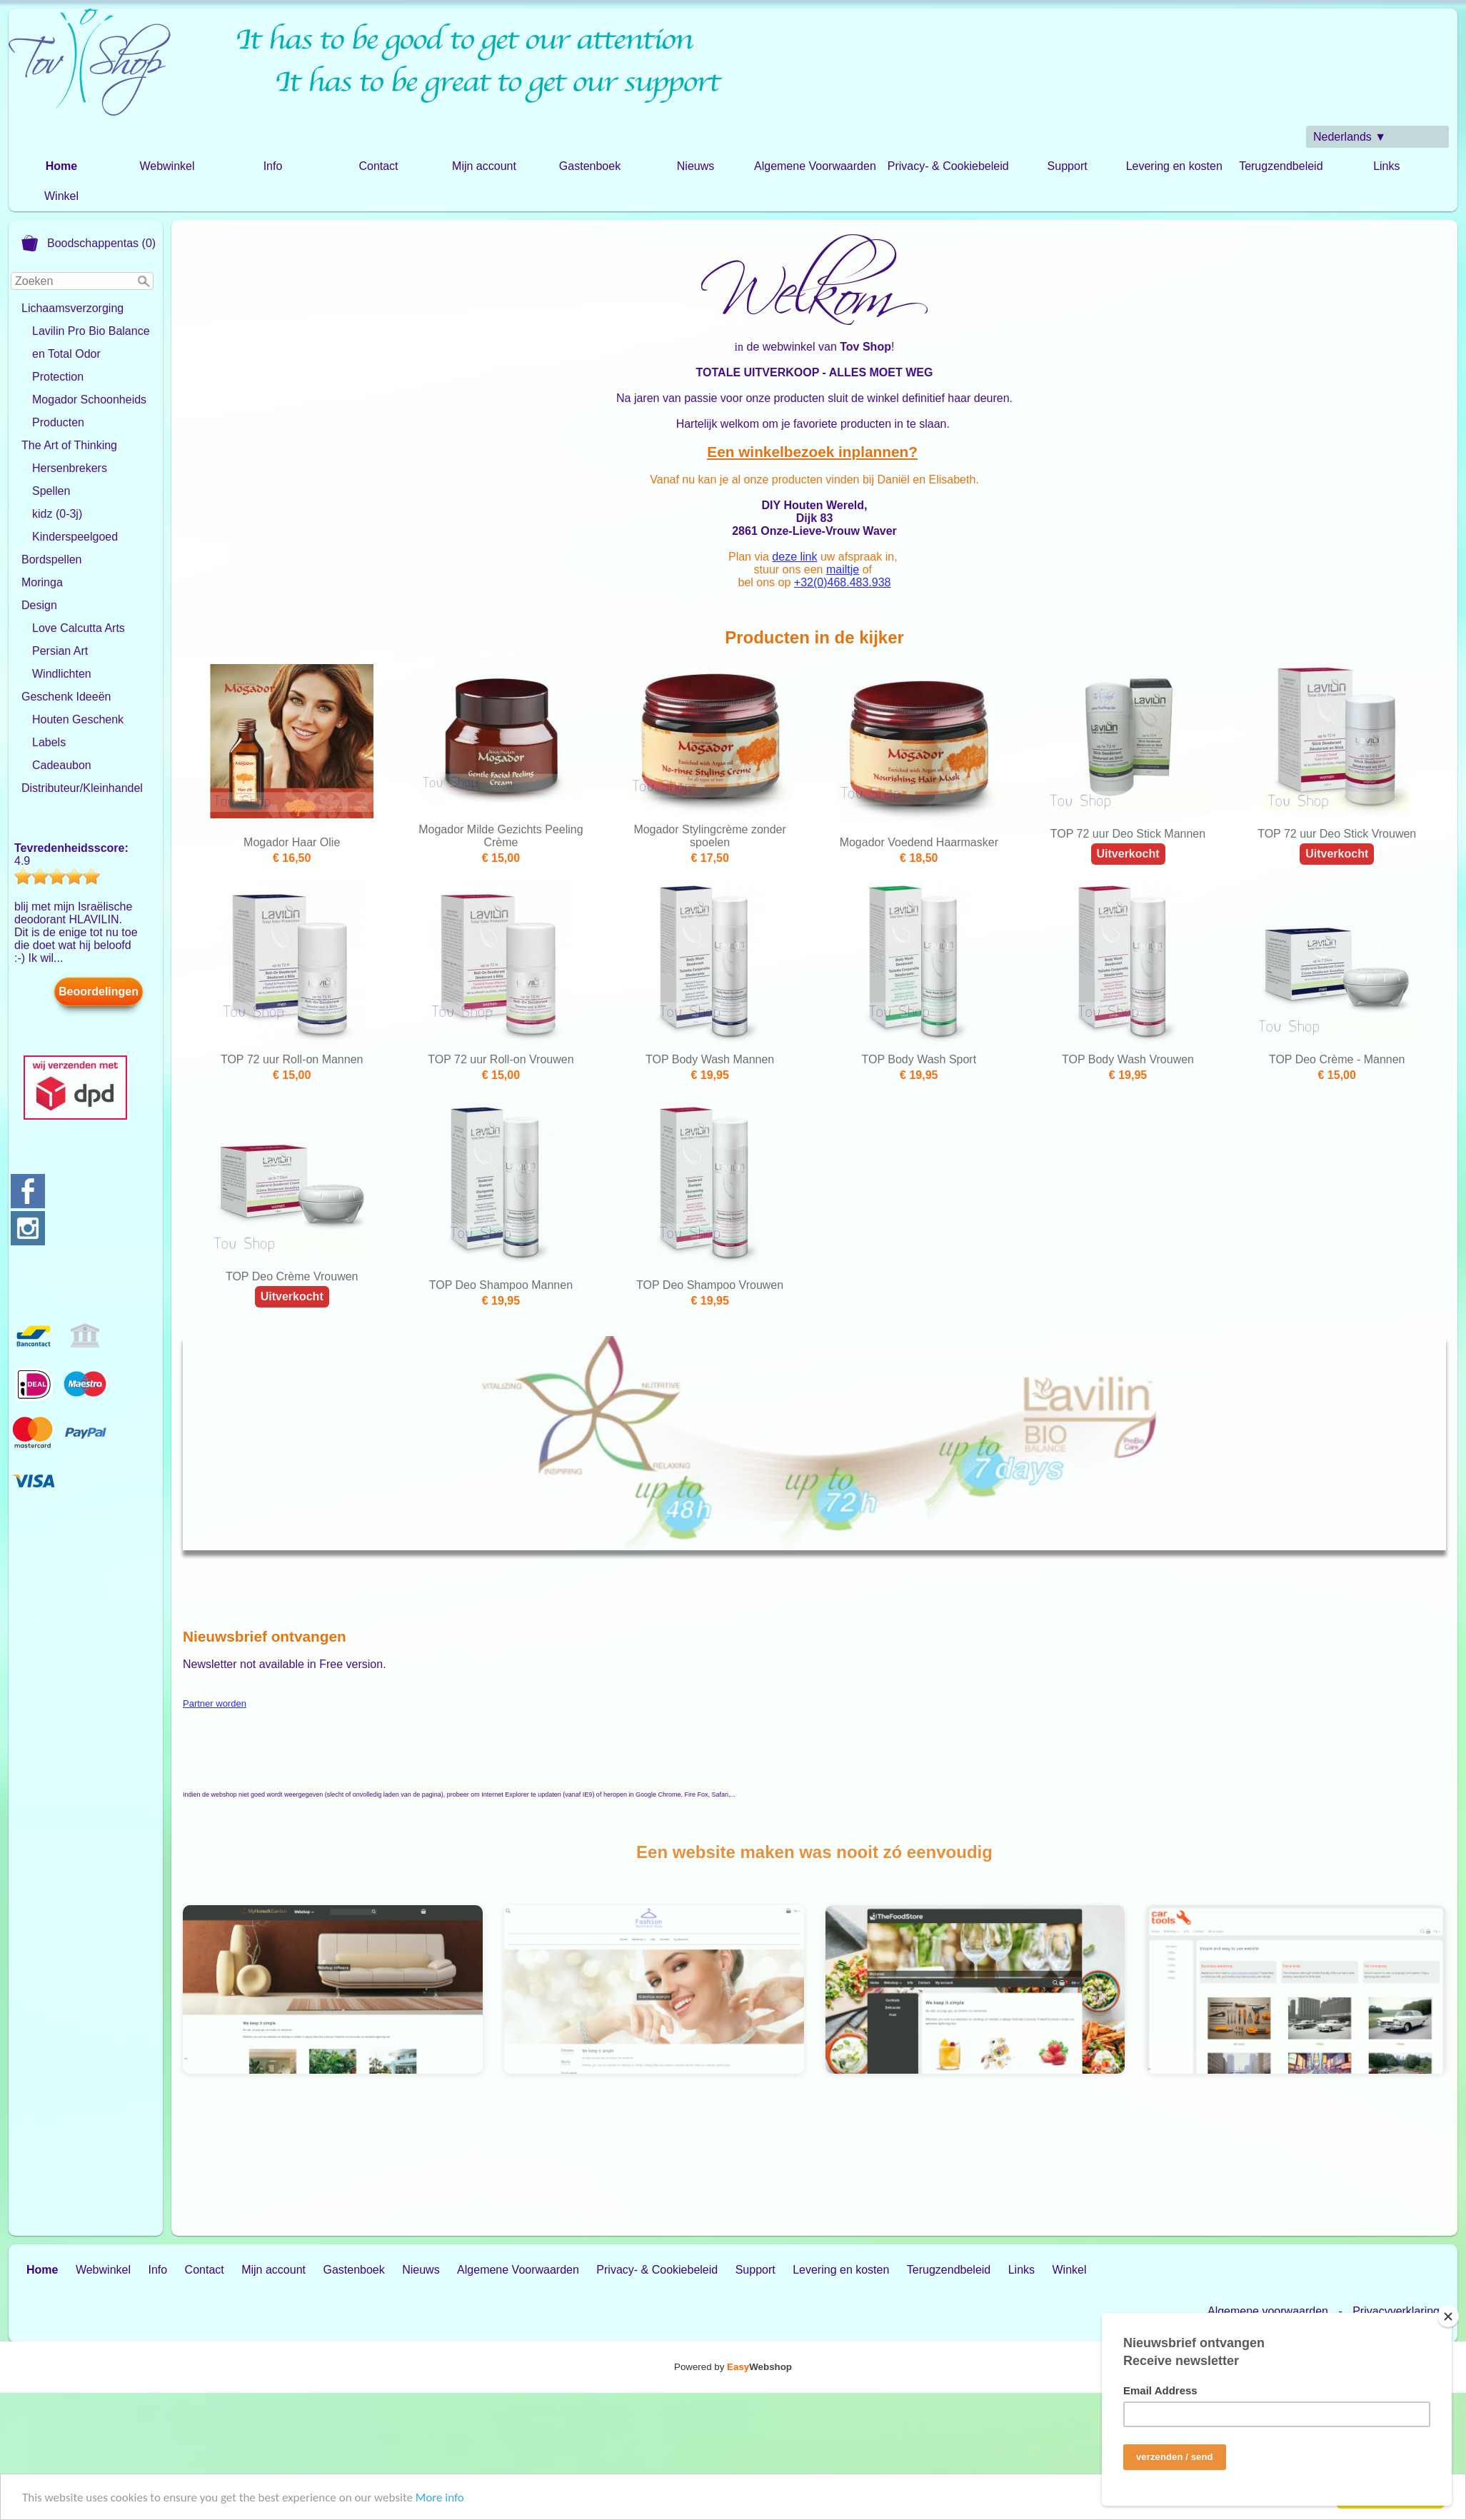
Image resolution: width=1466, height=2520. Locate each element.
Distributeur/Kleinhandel (82, 788)
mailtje (842, 569)
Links (1386, 166)
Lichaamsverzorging (72, 308)
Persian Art (60, 651)
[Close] (1448, 2316)
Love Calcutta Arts (78, 628)
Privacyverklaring (1396, 2311)
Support (1068, 166)
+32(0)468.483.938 (842, 582)
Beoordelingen (99, 991)
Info (273, 166)
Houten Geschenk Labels (78, 730)
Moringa (42, 582)
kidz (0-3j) (57, 514)
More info (440, 2497)
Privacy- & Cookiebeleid (948, 166)
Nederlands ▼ (1349, 137)
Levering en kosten (1174, 166)
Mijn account (484, 166)
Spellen (51, 491)
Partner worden (214, 1703)
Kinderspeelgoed (75, 537)
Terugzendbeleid (1280, 166)
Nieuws (695, 166)
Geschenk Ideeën (66, 697)
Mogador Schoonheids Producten (89, 410)
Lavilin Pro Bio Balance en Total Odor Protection (91, 354)
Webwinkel (166, 166)
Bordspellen (51, 559)
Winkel (61, 196)
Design (39, 605)
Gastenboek (590, 166)
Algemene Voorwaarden (815, 166)
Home (61, 166)
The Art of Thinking (69, 445)
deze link (794, 557)
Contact (378, 166)
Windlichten (61, 674)
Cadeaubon (61, 765)
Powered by (733, 2366)
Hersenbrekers (69, 468)
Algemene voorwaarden (1268, 2311)
